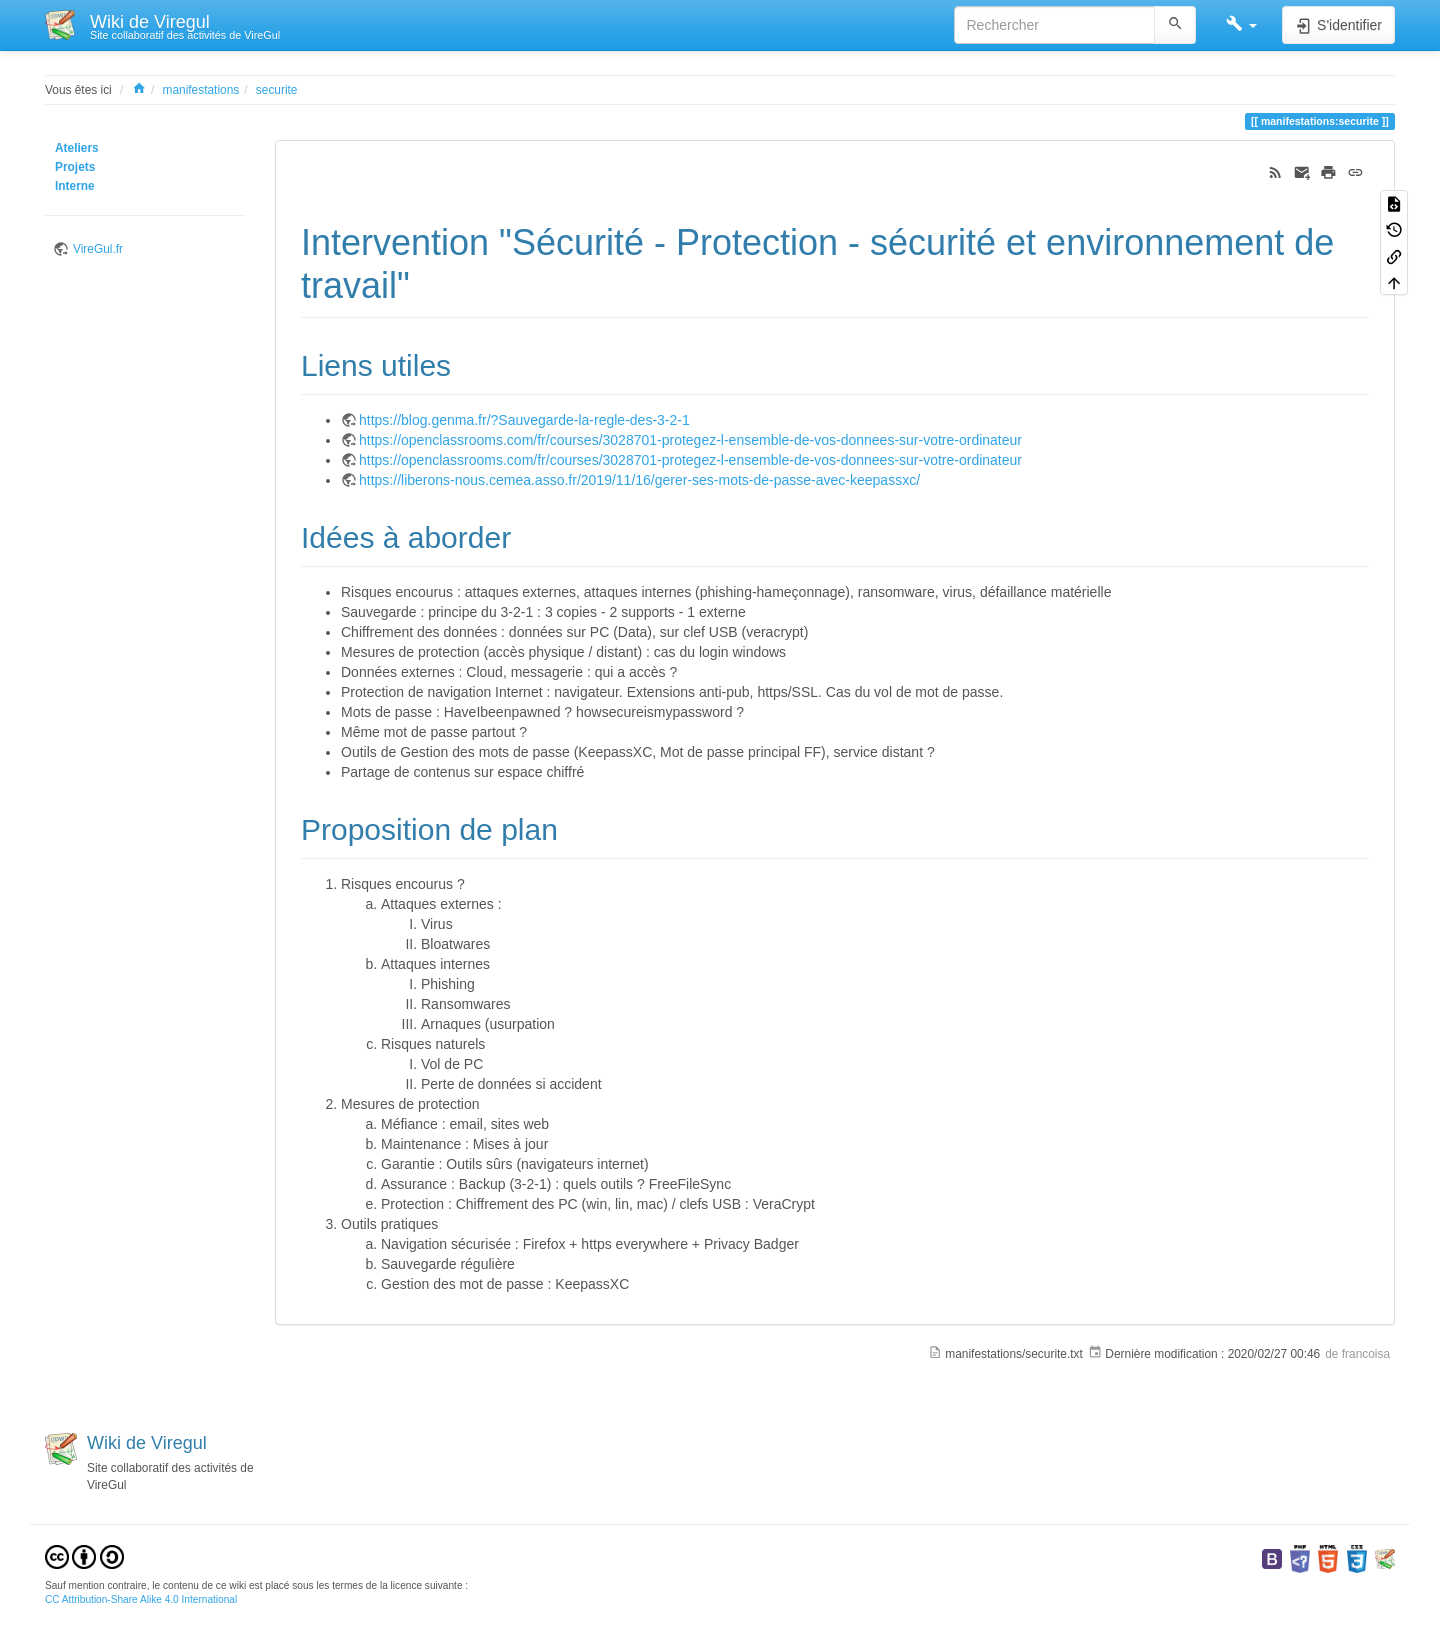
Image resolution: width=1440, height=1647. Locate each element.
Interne (75, 186)
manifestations (201, 90)
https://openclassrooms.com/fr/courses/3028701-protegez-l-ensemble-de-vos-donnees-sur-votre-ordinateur (690, 440)
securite (277, 90)
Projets (75, 167)
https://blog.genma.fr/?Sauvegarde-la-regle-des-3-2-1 (524, 420)
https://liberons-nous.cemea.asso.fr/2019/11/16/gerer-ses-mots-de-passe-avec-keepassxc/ (639, 480)
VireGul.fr (98, 249)
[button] (1241, 25)
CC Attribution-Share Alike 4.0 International (141, 1599)
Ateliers (77, 148)
